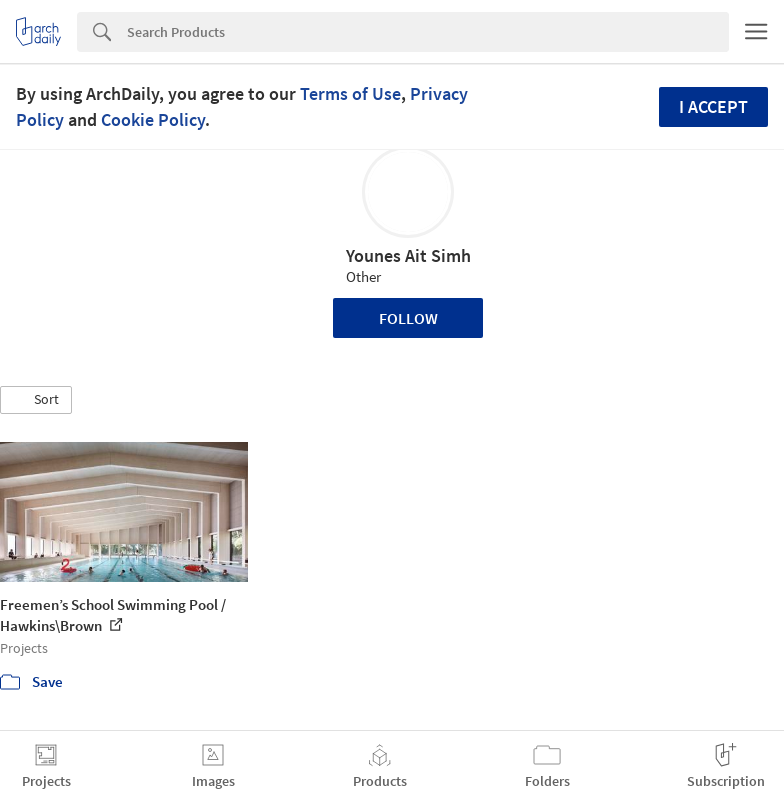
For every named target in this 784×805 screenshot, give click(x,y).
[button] (36, 400)
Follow (408, 318)
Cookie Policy (153, 119)
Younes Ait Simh (408, 255)
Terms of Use (350, 93)
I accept (713, 106)
